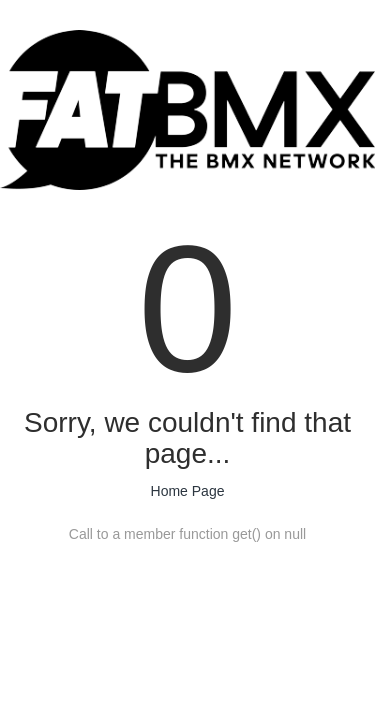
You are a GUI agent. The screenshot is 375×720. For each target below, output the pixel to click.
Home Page (188, 491)
